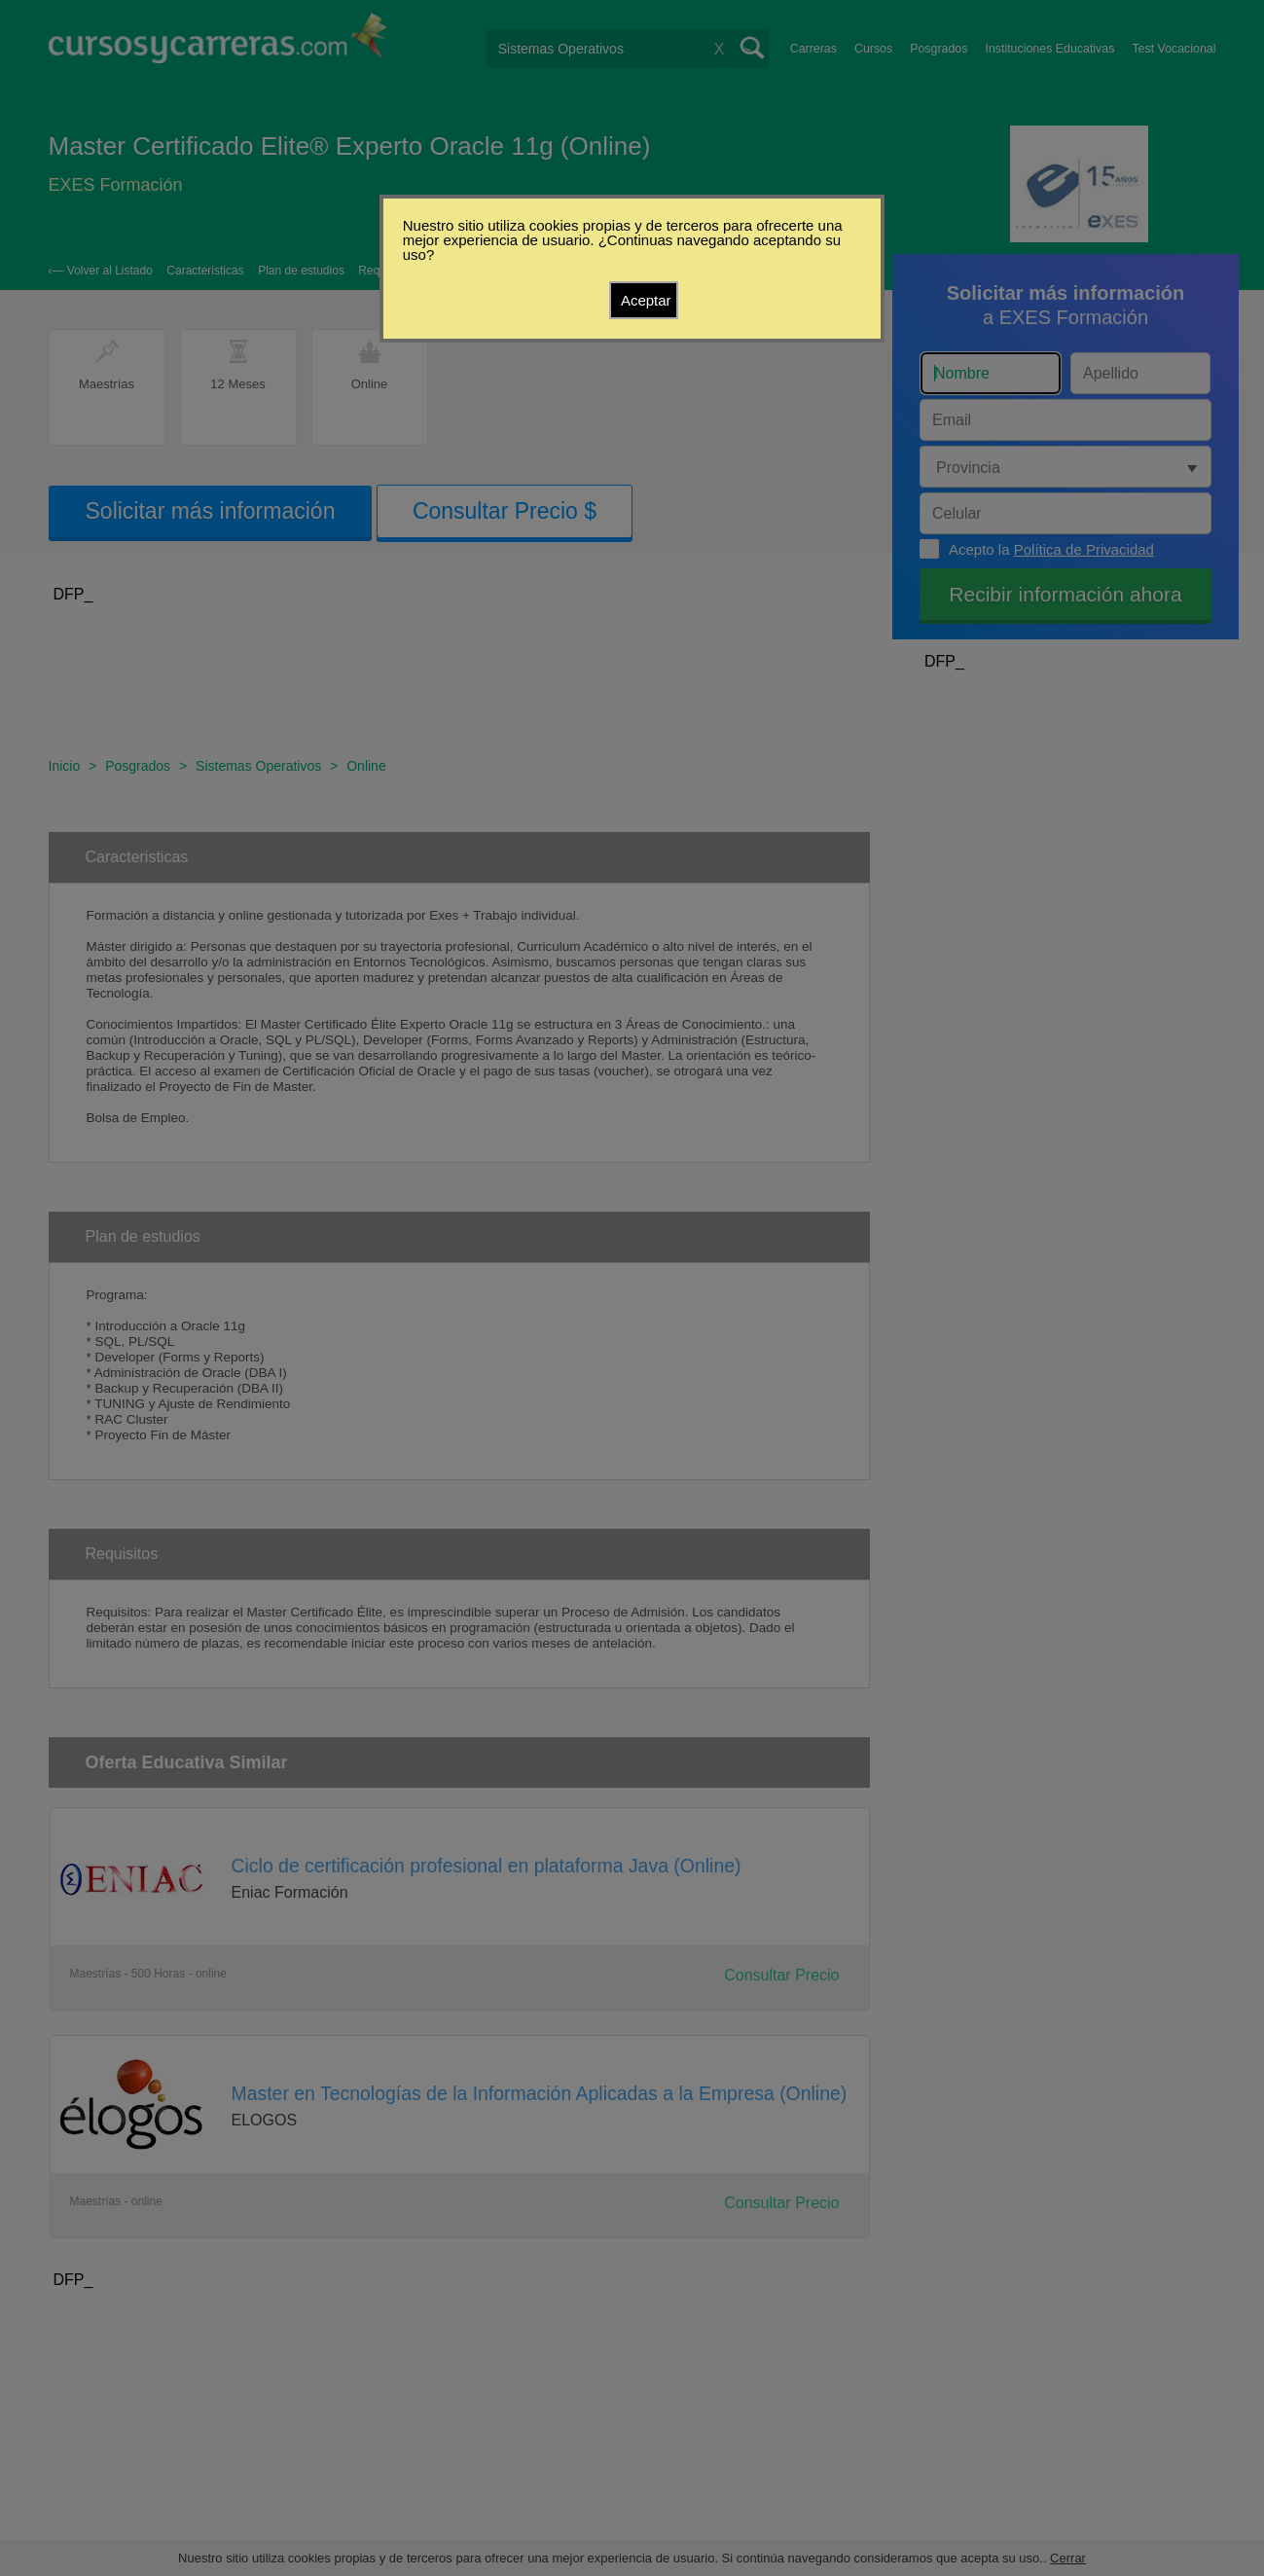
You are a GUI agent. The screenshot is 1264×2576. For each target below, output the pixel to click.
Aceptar (646, 300)
